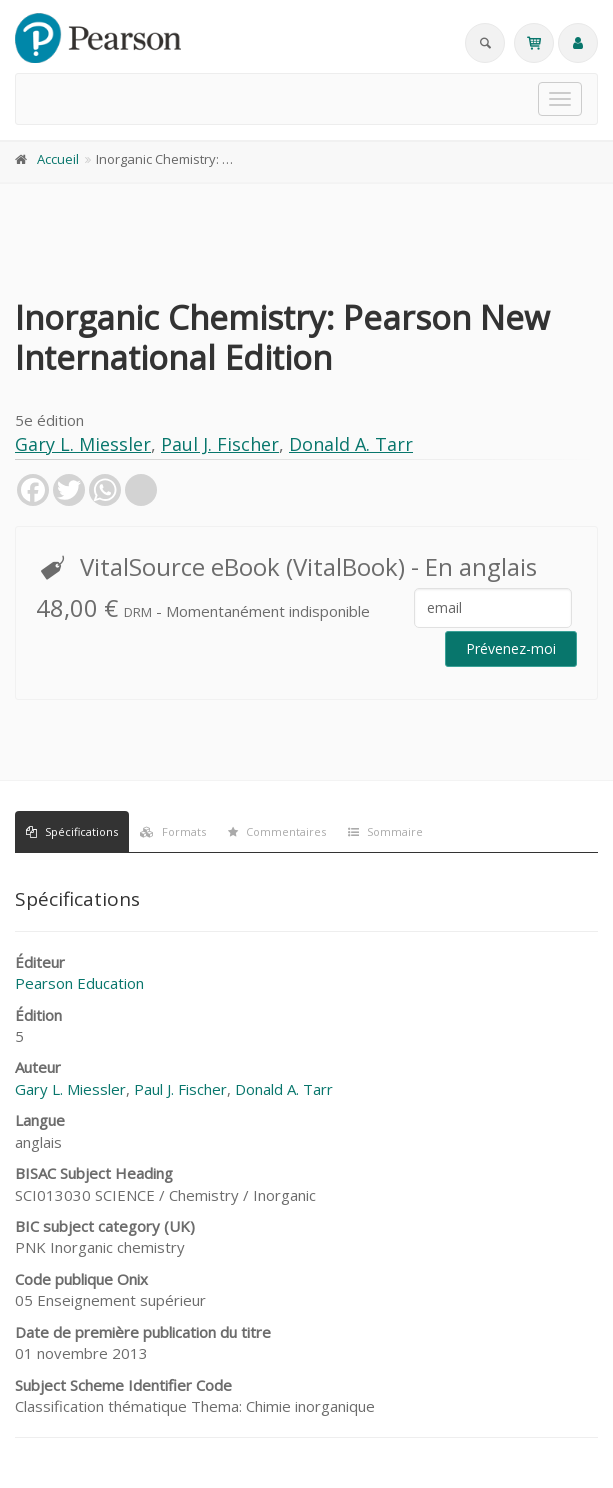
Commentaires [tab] (277, 831)
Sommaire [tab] (385, 831)
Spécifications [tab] (72, 831)
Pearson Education (79, 983)
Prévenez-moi (511, 648)
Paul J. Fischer (220, 444)
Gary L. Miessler (83, 444)
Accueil (58, 159)
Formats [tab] (173, 831)
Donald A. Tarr (351, 444)
